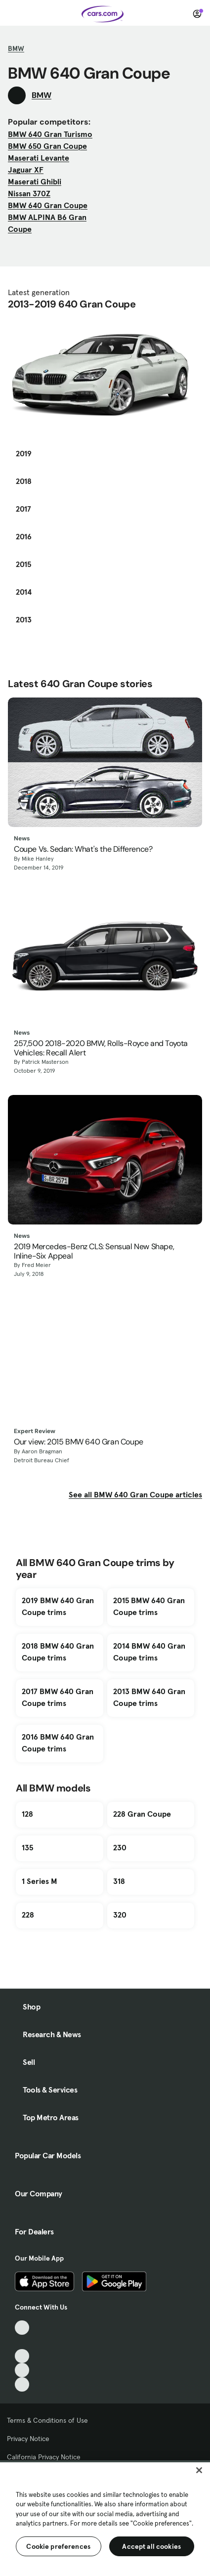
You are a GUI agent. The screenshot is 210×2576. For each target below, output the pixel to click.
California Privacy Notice (44, 2456)
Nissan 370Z (29, 193)
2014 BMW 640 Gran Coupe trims (149, 1651)
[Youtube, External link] (22, 2356)
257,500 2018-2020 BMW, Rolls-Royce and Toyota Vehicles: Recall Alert (101, 1048)
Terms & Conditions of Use (47, 2420)
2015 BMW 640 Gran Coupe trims (149, 1606)
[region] (105, 2518)
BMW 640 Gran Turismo (50, 134)
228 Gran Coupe (142, 1814)
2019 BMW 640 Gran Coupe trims (58, 1606)
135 (27, 1847)
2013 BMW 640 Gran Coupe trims (149, 1697)
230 (119, 1847)
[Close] (199, 2470)
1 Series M (39, 1881)
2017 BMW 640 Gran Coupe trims (57, 1697)
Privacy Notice (28, 2438)
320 (119, 1915)
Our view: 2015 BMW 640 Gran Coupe (78, 1441)
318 (119, 1881)
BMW (16, 48)
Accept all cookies (151, 2546)
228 (28, 1915)
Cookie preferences (58, 2546)
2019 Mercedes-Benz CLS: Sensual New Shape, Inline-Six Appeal (94, 1251)
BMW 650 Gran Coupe (47, 146)
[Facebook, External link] (22, 2342)
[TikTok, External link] (22, 2327)
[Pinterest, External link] (22, 2384)
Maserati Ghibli (34, 181)
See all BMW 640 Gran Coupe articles (135, 1494)
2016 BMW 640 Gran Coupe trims (58, 1742)
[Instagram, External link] (22, 2370)
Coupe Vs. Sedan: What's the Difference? (83, 849)
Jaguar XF (25, 170)
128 (27, 1814)
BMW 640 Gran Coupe (47, 205)
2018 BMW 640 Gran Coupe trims (58, 1651)
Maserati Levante (38, 158)
